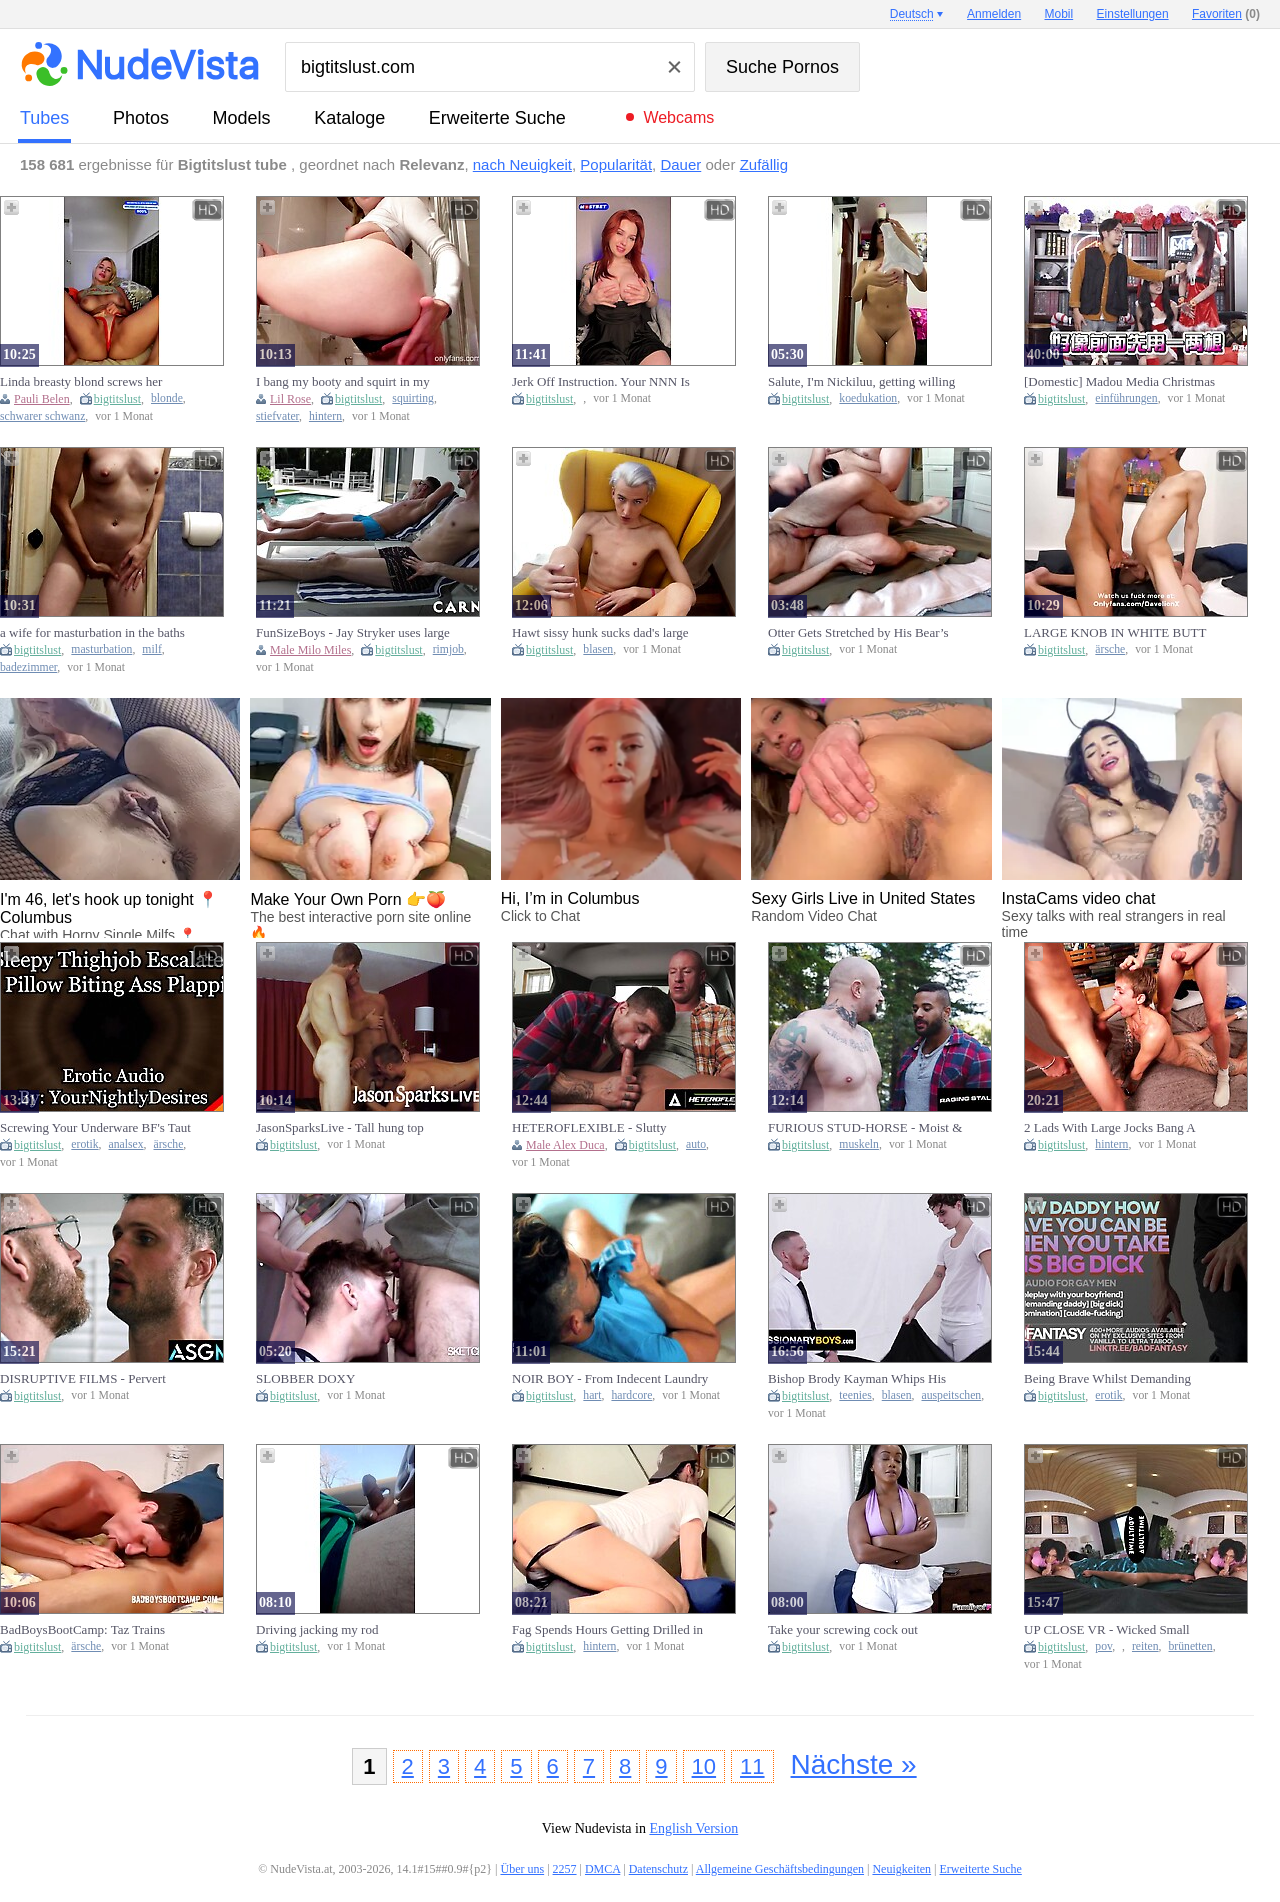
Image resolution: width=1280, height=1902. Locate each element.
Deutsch (912, 14)
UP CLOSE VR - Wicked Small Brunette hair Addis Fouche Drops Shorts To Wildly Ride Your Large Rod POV (1113, 1630)
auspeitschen (952, 1395)
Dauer (680, 164)
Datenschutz (658, 1869)
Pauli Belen (42, 399)
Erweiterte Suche (497, 118)
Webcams (678, 117)
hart (592, 1395)
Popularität (616, 164)
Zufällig (764, 164)
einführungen (1126, 398)
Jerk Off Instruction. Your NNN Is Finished (601, 382)
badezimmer (28, 667)
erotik (84, 1144)
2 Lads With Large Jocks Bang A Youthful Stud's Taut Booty (1109, 1128)
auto (696, 1144)
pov (1103, 1646)
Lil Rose (290, 399)
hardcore (631, 1395)
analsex (126, 1144)
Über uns (522, 1869)
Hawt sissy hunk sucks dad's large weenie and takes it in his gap (600, 633)
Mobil (1059, 14)
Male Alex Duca (565, 1145)
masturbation (101, 649)
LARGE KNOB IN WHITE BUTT (1115, 632)
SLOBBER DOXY (305, 1378)
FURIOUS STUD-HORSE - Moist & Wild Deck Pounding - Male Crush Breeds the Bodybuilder (865, 1128)
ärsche (1110, 649)
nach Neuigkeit (522, 164)
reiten (1145, 1646)
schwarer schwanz (42, 416)
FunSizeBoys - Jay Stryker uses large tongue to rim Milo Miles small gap (353, 633)
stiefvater (277, 416)
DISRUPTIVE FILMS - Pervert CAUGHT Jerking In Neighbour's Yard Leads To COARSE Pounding (91, 1379)
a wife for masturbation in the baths (92, 632)
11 (752, 1766)
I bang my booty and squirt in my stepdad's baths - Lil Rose (343, 382)
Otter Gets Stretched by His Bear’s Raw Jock (858, 633)
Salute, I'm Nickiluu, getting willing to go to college (861, 382)
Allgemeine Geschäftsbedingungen (780, 1869)
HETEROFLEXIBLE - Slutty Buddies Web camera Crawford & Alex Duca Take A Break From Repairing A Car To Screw (600, 1128)
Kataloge (349, 118)
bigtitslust (117, 399)
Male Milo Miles (310, 650)
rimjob (448, 649)
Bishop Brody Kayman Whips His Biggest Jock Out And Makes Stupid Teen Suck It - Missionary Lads (863, 1379)
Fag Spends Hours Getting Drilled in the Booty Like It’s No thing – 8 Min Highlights (607, 1630)
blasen (598, 649)
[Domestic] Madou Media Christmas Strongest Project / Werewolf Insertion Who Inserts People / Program (1119, 382)
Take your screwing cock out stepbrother (843, 1630)
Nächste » (854, 1764)
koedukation (868, 398)
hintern (325, 416)
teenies (855, 1395)
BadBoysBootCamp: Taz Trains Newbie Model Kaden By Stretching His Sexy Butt (95, 1630)
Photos (141, 118)
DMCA (602, 1869)
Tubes (44, 118)
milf (151, 649)
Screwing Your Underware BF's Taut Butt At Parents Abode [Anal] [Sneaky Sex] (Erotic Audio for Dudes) (95, 1128)
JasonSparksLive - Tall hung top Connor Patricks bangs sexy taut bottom (340, 1128)
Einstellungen (1133, 14)
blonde (167, 398)
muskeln (859, 1144)
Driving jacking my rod (317, 1629)
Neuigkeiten (901, 1869)
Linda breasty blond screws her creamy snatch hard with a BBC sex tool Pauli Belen (93, 382)
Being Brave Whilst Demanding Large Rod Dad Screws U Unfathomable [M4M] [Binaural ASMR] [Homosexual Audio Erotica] (1121, 1379)
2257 (565, 1869)
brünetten (1191, 1646)
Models (242, 118)
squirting (413, 398)
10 (704, 1766)
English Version (693, 1828)
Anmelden (994, 14)
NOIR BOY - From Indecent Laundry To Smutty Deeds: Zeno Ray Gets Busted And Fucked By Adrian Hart (610, 1379)
